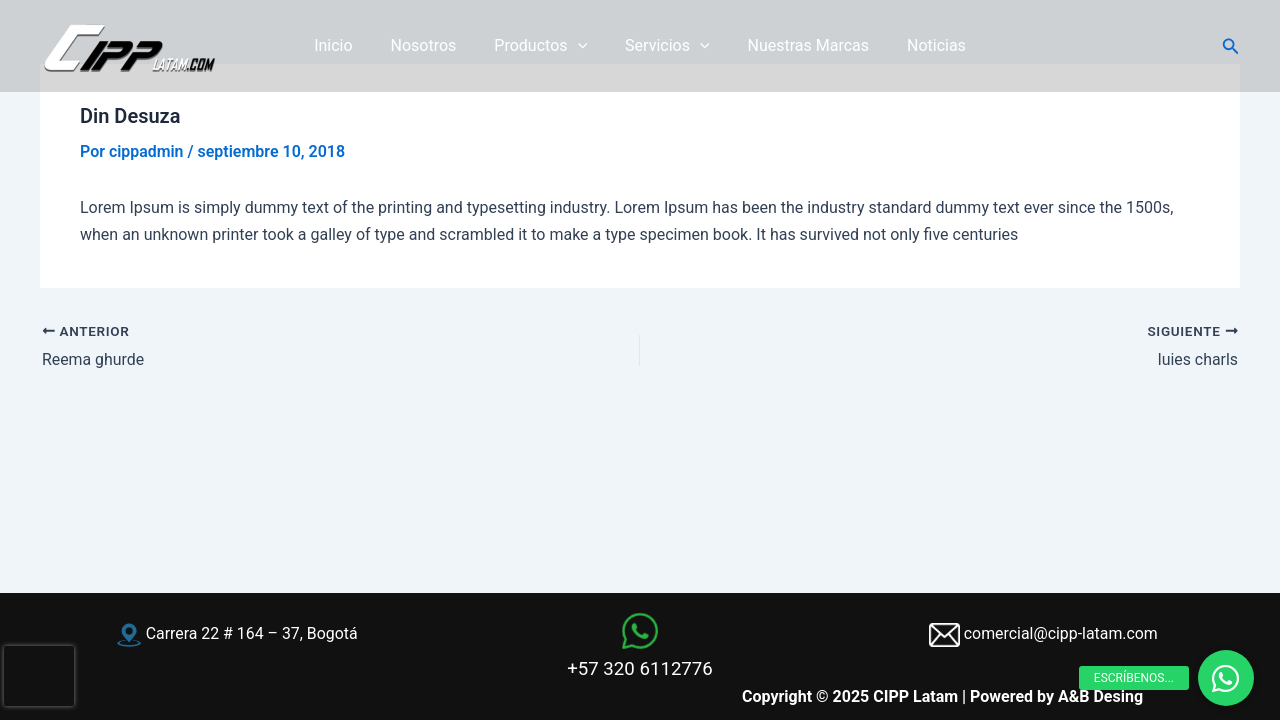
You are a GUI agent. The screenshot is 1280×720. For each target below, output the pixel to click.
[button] (1231, 46)
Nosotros (433, 45)
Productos (543, 46)
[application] (581, 46)
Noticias (921, 45)
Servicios (664, 46)
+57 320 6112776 (640, 669)
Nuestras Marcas (800, 45)
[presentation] (39, 676)
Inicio (348, 45)
